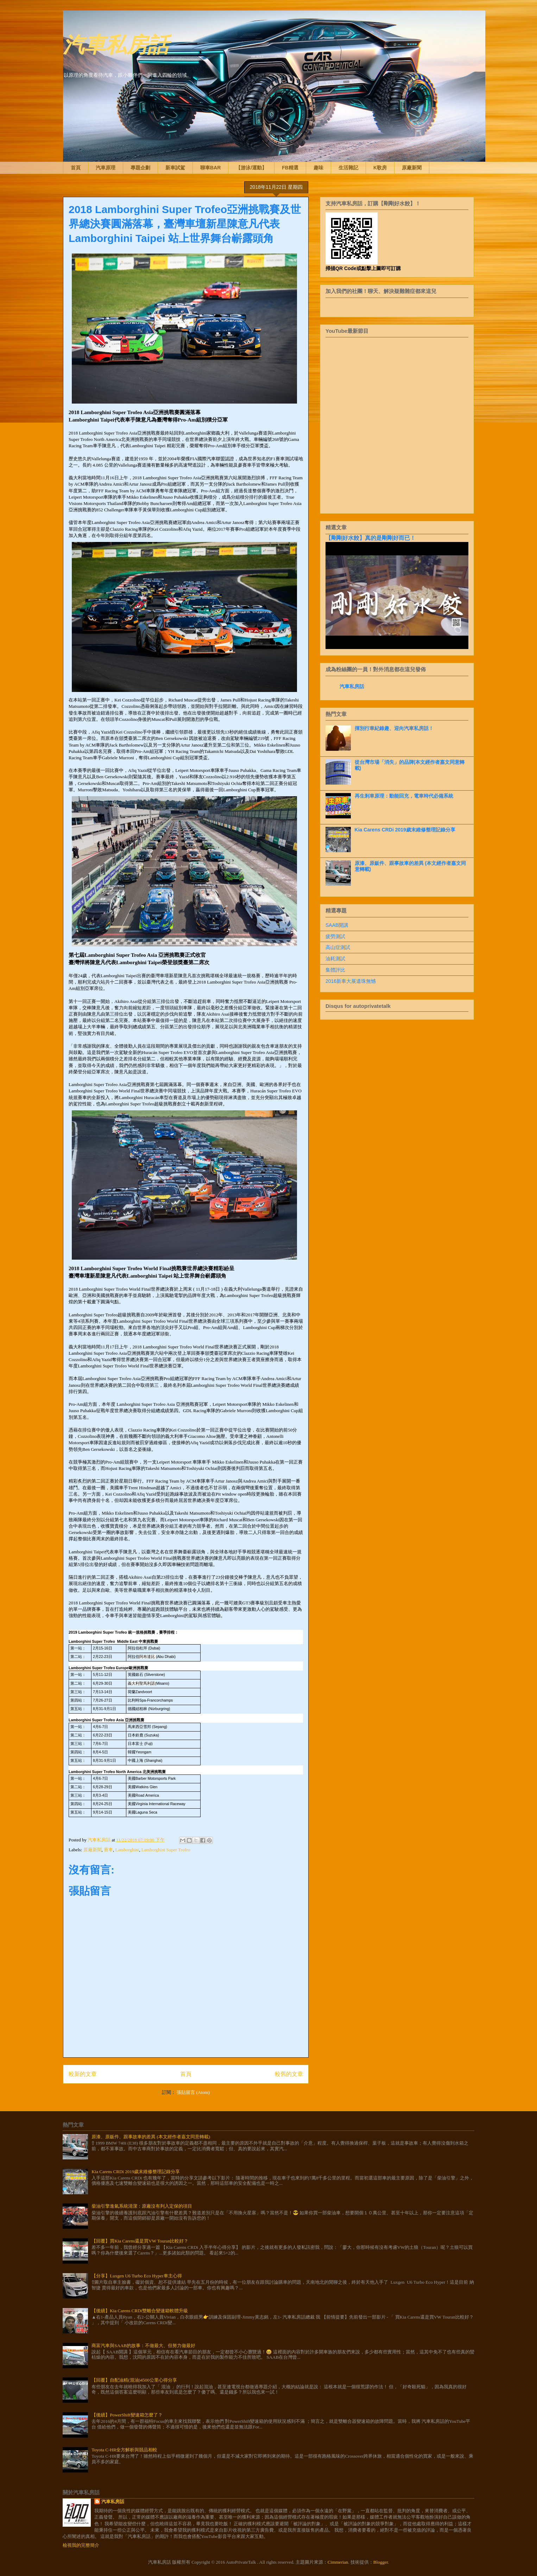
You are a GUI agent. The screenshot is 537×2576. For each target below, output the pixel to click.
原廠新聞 (412, 167)
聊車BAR (210, 167)
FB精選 (290, 167)
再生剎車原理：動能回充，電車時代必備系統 (404, 796)
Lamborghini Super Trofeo (165, 1849)
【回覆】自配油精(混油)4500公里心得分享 (134, 2380)
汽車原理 (105, 167)
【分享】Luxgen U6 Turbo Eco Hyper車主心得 (136, 2275)
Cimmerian (338, 2562)
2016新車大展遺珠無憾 (351, 981)
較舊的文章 (289, 2074)
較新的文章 (83, 2074)
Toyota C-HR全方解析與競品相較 (124, 2449)
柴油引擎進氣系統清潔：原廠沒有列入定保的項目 (141, 2206)
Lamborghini (127, 1849)
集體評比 (335, 970)
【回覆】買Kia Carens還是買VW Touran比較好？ (139, 2241)
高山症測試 (338, 947)
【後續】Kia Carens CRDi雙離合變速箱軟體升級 (139, 2310)
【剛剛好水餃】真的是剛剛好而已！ (371, 538)
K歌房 (380, 167)
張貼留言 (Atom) (193, 2092)
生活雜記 (348, 167)
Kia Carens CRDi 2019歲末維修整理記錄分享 (405, 829)
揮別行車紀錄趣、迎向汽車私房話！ (394, 728)
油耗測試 (335, 958)
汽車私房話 (116, 43)
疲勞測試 (335, 936)
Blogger (380, 2562)
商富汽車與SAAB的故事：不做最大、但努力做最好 (143, 2345)
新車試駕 (175, 167)
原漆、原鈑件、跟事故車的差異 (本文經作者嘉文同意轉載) (150, 2136)
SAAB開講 (337, 925)
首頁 (76, 167)
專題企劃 (140, 167)
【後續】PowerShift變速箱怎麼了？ (127, 2415)
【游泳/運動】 (251, 167)
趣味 (318, 167)
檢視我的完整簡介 (81, 2545)
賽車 (108, 1849)
